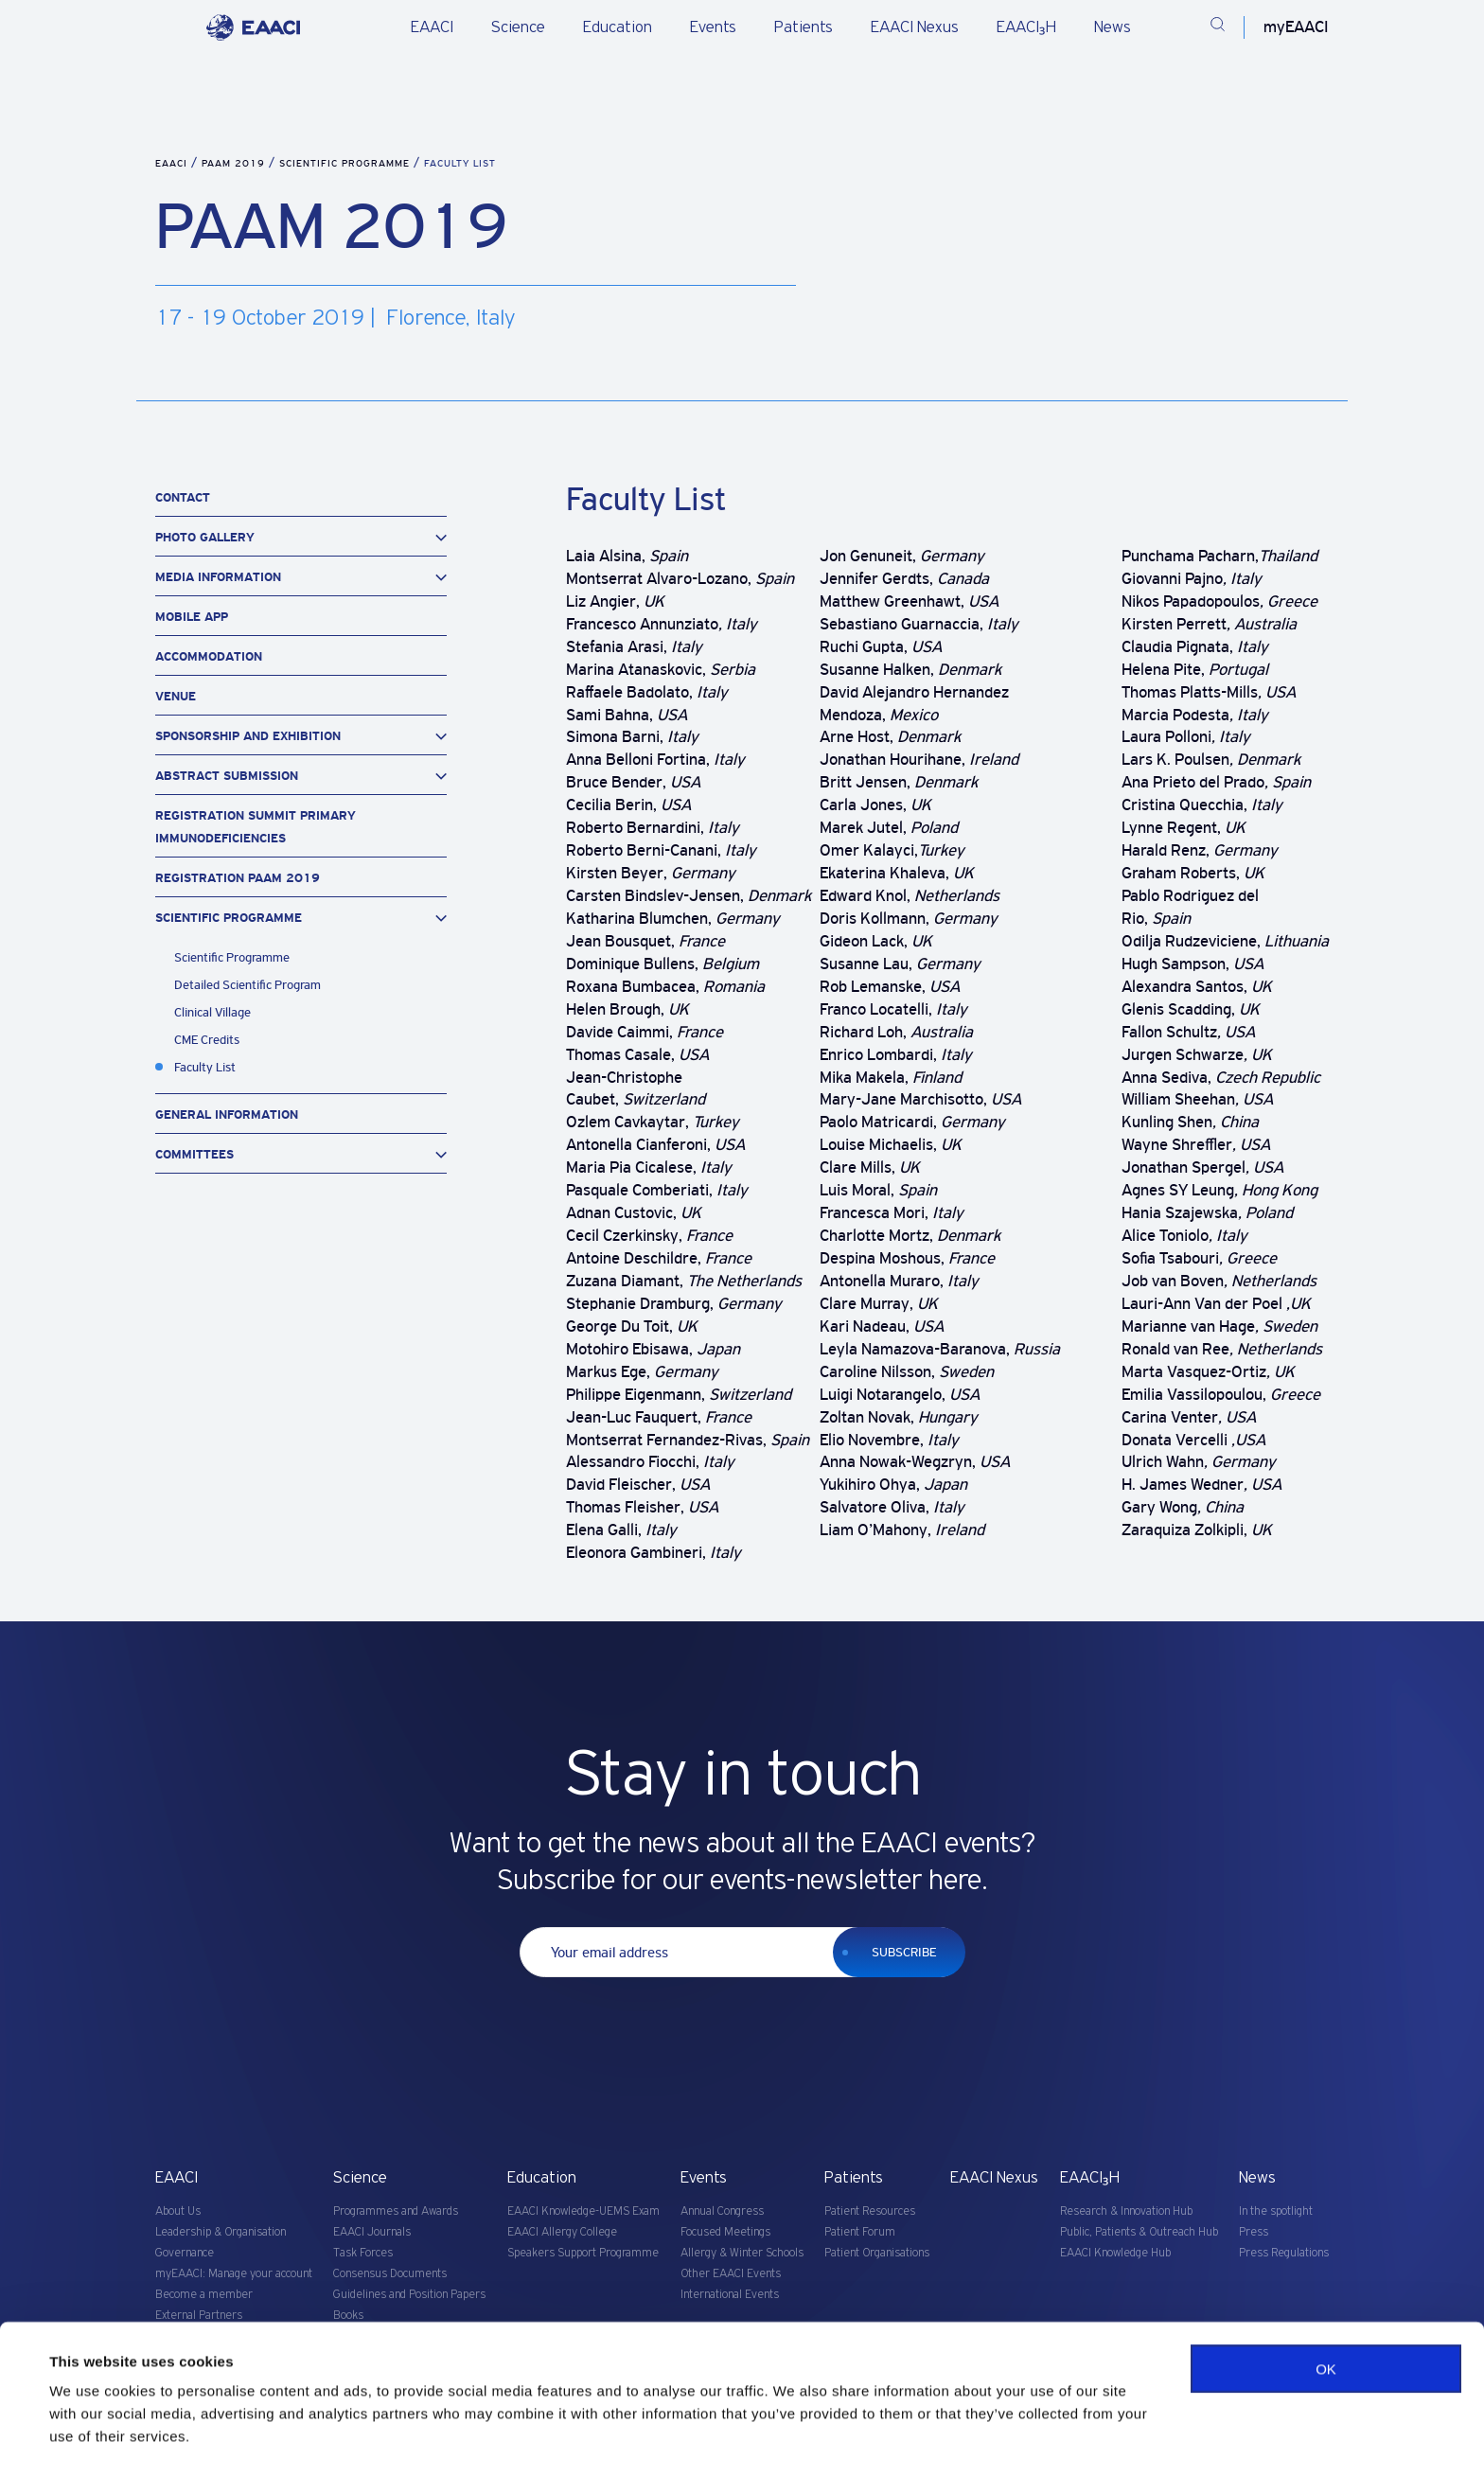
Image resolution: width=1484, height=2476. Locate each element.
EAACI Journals (372, 2232)
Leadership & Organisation (220, 2232)
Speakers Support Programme (583, 2253)
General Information (226, 1114)
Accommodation (208, 656)
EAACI (432, 27)
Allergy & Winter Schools (742, 2253)
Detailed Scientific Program (247, 985)
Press (1253, 2232)
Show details (93, 2439)
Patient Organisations (876, 2253)
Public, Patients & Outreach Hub (1139, 2232)
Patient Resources (869, 2211)
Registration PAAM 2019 (237, 878)
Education (617, 27)
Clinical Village (212, 1012)
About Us (178, 2211)
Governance (184, 2253)
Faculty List (205, 1067)
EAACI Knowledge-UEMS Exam (583, 2211)
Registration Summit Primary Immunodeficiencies (255, 826)
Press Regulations (1284, 2253)
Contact (182, 497)
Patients (803, 27)
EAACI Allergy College (562, 2232)
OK (1326, 2319)
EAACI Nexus (915, 27)
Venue (175, 696)
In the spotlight (1276, 2211)
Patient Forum (859, 2232)
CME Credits (206, 1040)
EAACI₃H (1026, 27)
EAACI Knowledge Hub (1115, 2253)
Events (713, 27)
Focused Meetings (725, 2232)
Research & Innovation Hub (1126, 2211)
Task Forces (363, 2253)
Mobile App (191, 617)
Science (518, 27)
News (1112, 27)
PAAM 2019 (235, 163)
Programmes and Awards (395, 2211)
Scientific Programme (346, 163)
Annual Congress (722, 2211)
